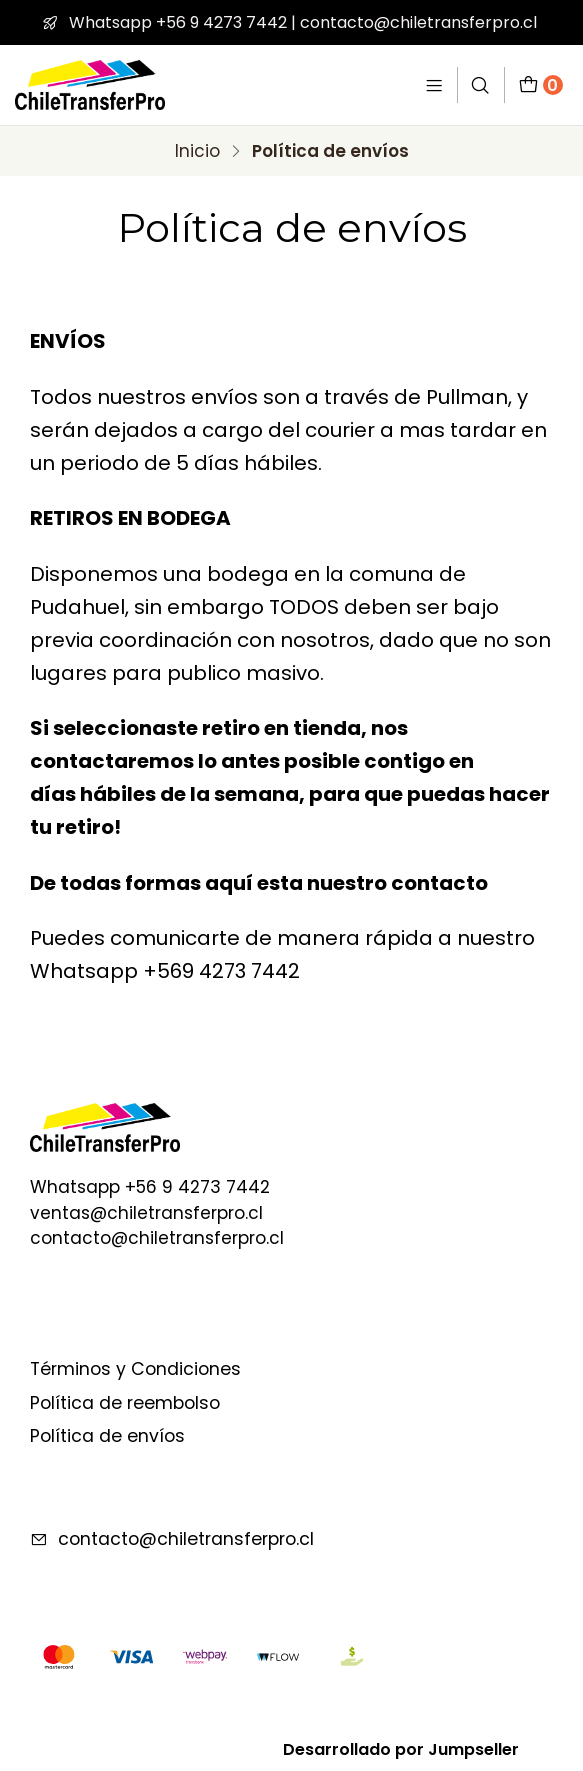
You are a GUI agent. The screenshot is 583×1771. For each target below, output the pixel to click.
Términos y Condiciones (135, 1369)
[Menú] (434, 84)
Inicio (197, 151)
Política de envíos (107, 1436)
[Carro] (541, 84)
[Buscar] (481, 84)
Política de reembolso (125, 1403)
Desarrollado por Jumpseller (401, 1749)
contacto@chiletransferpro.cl (172, 1539)
